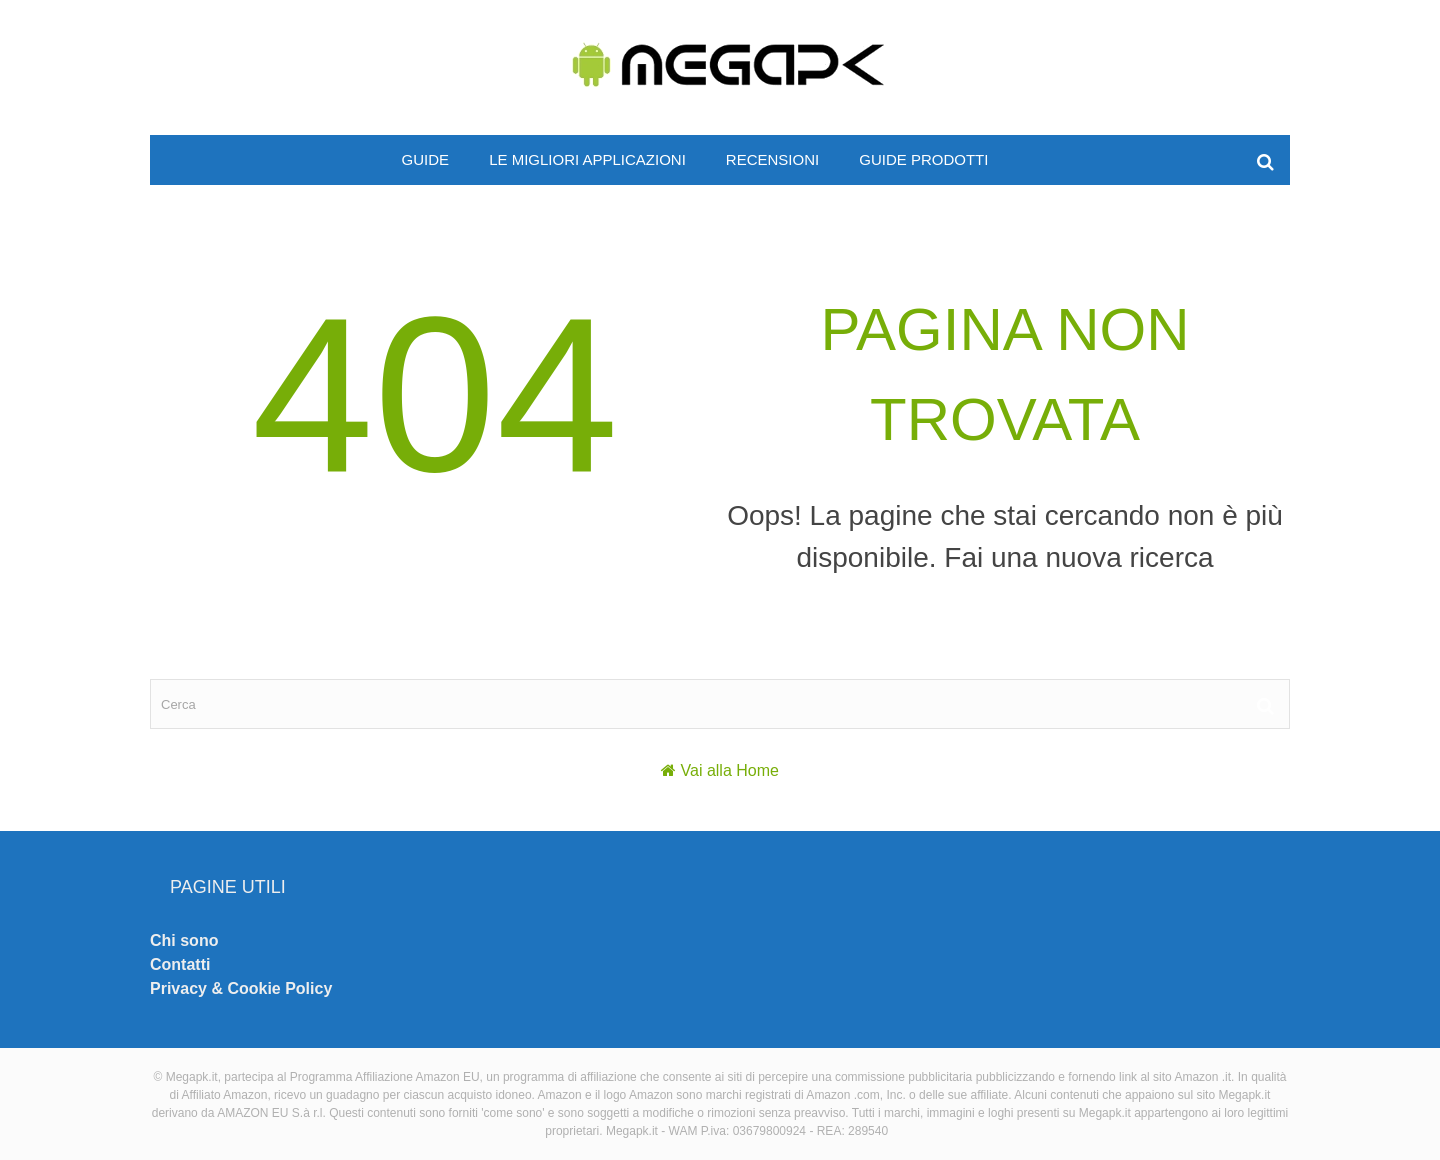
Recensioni (772, 159)
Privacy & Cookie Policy (241, 988)
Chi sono (184, 940)
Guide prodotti (923, 159)
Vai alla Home (730, 770)
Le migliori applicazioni (587, 159)
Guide (426, 159)
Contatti (180, 964)
